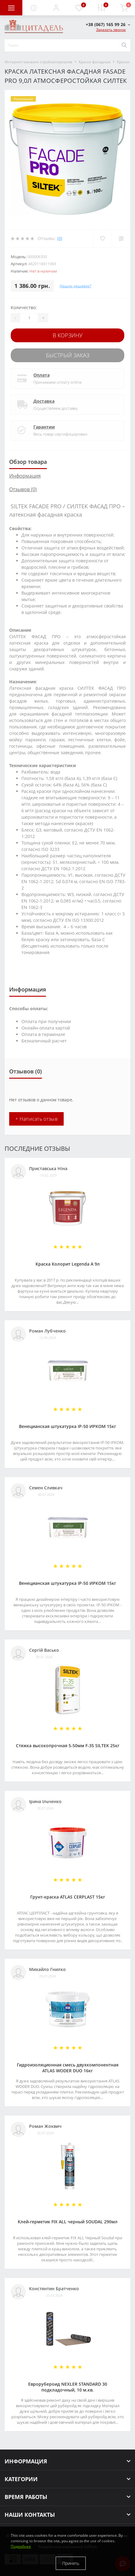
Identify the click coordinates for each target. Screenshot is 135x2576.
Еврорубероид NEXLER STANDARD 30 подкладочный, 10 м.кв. (67, 2387)
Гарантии (44, 427)
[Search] (124, 45)
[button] (56, 7)
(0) (59, 238)
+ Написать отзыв (36, 1118)
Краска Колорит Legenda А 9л (68, 1264)
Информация (25, 475)
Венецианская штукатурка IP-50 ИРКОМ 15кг (67, 1426)
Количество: (24, 307)
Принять (70, 2563)
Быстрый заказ (67, 355)
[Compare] (121, 238)
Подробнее (21, 2546)
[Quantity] (29, 317)
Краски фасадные (95, 61)
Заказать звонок (111, 29)
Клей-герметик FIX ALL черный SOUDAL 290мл (68, 2222)
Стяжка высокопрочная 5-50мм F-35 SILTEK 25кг (67, 1745)
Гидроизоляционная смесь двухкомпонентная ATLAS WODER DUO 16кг (67, 2068)
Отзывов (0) (23, 489)
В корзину (68, 335)
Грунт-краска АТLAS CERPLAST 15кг (67, 1897)
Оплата (41, 375)
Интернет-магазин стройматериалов (38, 61)
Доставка (43, 401)
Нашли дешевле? (75, 286)
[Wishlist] (102, 238)
